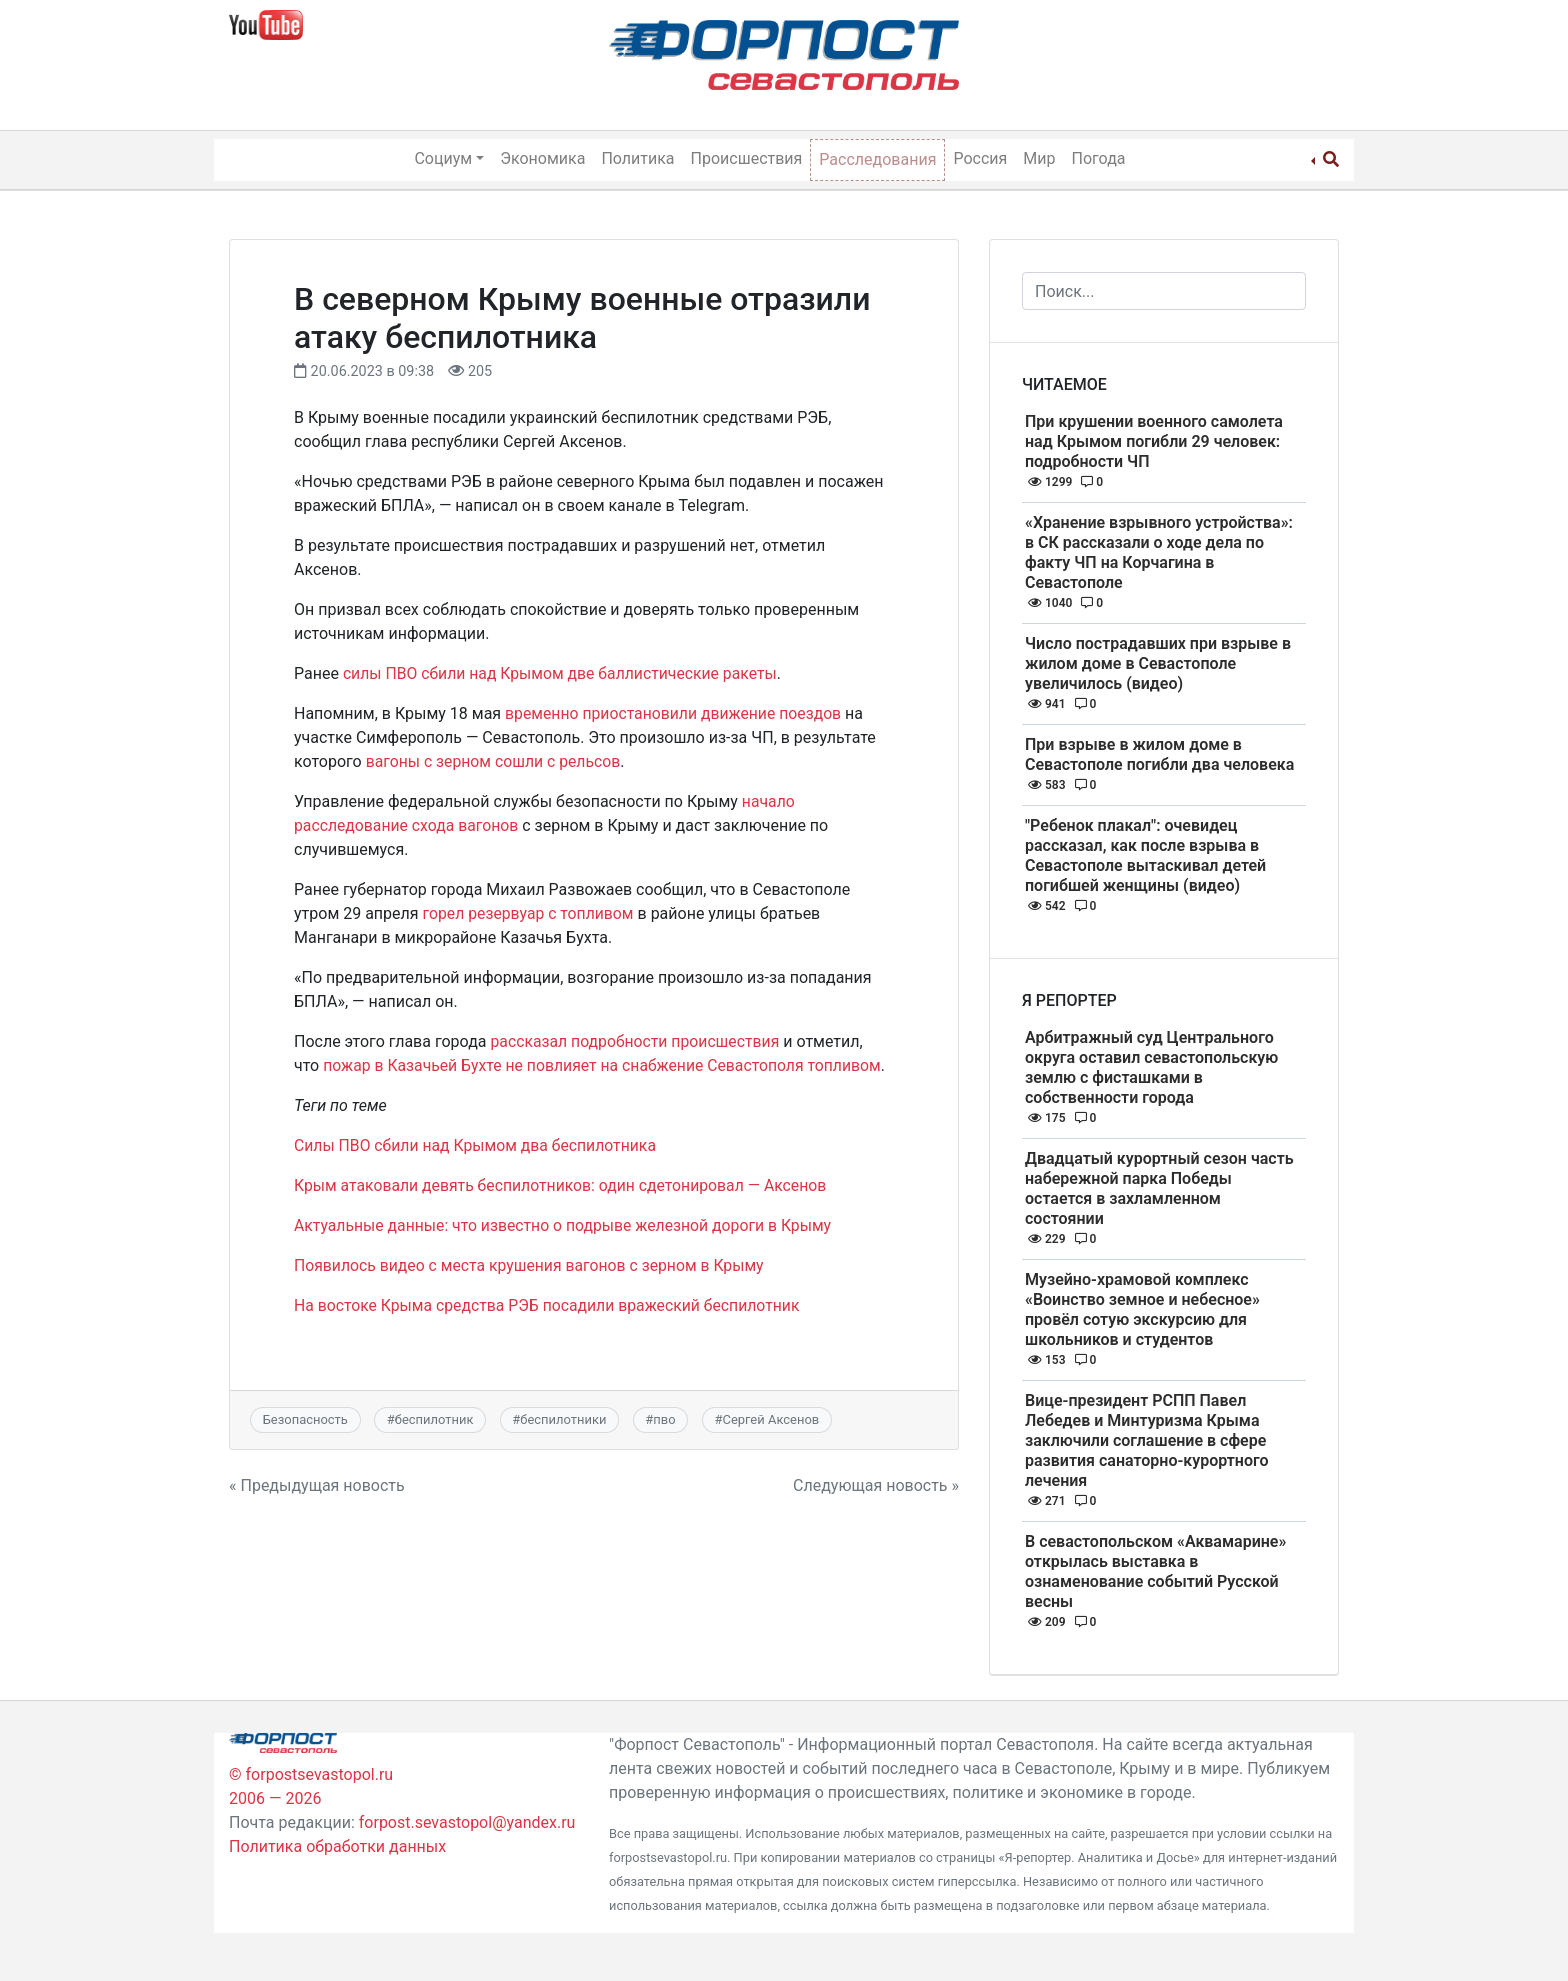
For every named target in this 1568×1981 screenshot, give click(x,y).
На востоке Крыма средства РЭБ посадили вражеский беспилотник (550, 1305)
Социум (443, 158)
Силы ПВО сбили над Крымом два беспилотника (478, 1145)
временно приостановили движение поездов (675, 713)
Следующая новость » (876, 1485)
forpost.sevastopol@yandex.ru (467, 1822)
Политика (637, 158)
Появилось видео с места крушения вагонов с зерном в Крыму (532, 1265)
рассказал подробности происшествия (637, 1041)
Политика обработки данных (337, 1846)
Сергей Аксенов (770, 1419)
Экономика (542, 158)
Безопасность (305, 1419)
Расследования (877, 159)
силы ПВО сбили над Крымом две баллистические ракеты (563, 673)
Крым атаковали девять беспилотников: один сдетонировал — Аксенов (564, 1185)
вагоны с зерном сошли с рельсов (495, 761)
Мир (1039, 158)
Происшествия (747, 158)
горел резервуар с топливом (530, 913)
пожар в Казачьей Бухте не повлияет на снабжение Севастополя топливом (606, 1065)
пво (664, 1419)
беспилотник (434, 1419)
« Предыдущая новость (317, 1485)
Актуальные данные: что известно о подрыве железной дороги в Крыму (567, 1225)
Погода (1099, 158)
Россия (980, 158)
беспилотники (563, 1419)
